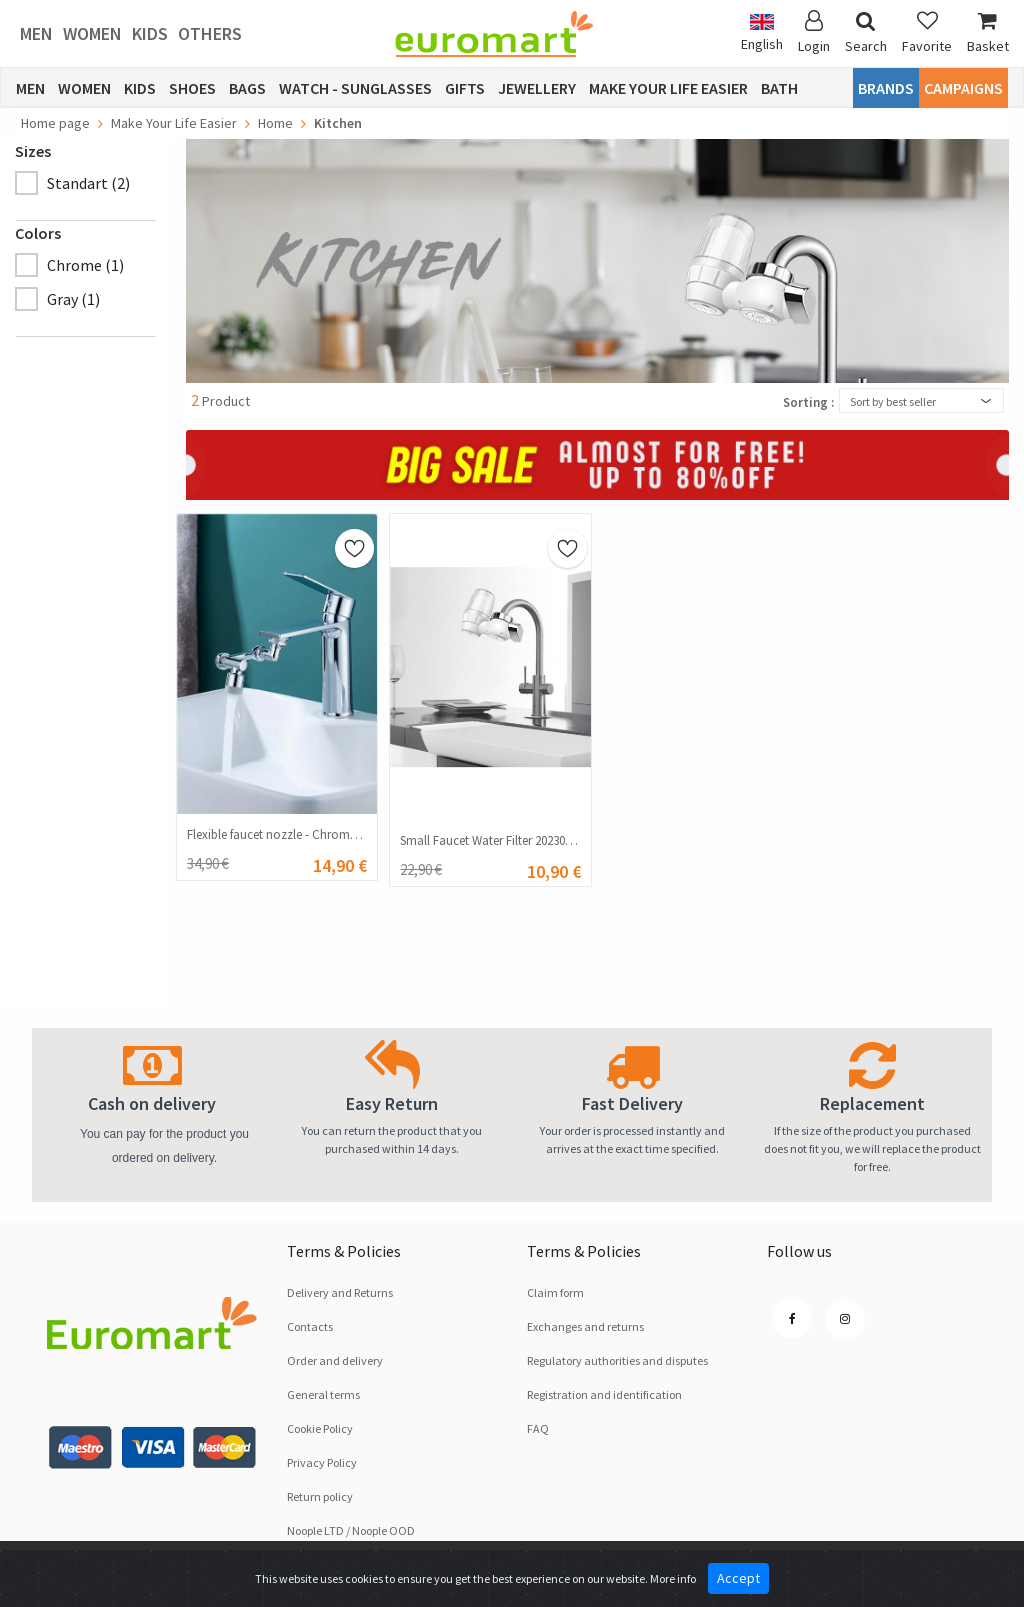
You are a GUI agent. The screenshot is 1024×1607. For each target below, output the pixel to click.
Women (92, 33)
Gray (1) (73, 299)
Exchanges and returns (585, 1326)
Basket (988, 32)
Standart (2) (88, 183)
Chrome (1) (85, 265)
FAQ (538, 1428)
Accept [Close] (738, 1578)
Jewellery (537, 88)
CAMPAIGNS (963, 88)
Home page (55, 123)
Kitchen (338, 123)
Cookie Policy (320, 1428)
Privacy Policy (322, 1462)
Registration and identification (604, 1394)
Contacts (310, 1326)
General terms (323, 1394)
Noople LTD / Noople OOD (351, 1530)
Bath (779, 88)
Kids (150, 33)
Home (275, 123)
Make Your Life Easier (668, 88)
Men (36, 33)
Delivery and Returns (340, 1292)
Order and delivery (335, 1360)
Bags (247, 88)
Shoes (192, 88)
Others (210, 33)
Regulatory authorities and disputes (617, 1360)
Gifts (465, 88)
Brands (886, 88)
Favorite (927, 32)
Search (866, 32)
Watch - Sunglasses (355, 88)
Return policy (320, 1496)
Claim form (555, 1292)
